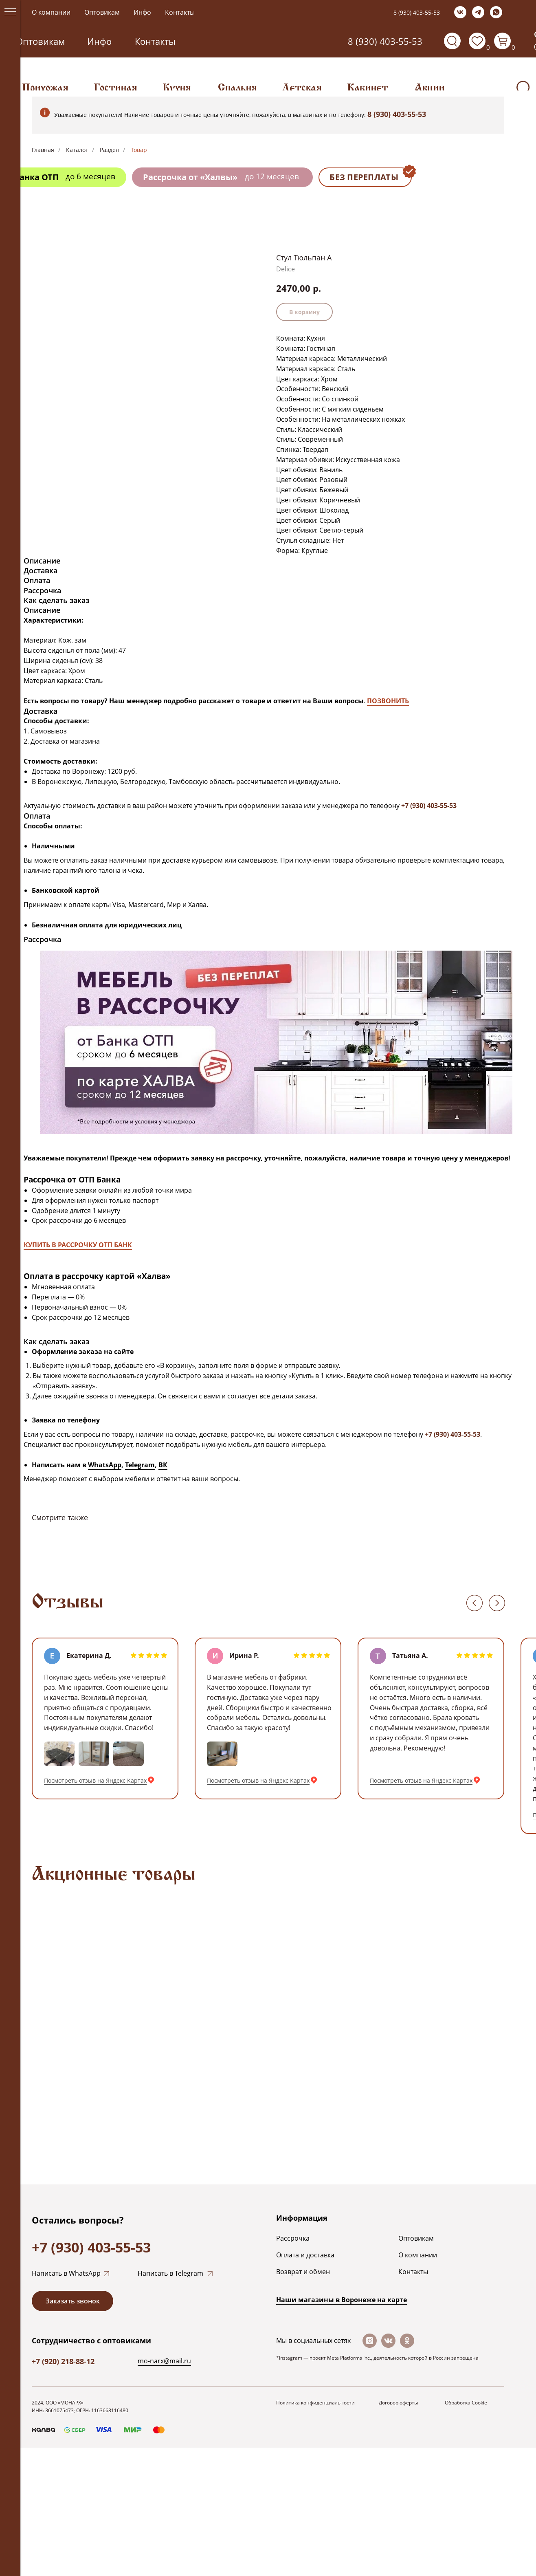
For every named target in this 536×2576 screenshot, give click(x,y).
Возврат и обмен (303, 2271)
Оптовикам (102, 12)
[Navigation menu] (10, 12)
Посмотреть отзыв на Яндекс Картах (95, 1780)
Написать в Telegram (170, 2273)
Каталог (77, 150)
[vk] (460, 12)
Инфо (142, 12)
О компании (51, 12)
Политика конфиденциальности (315, 2402)
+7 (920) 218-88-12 (63, 2361)
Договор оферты (398, 2402)
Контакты (180, 12)
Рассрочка (293, 2238)
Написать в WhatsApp (66, 2273)
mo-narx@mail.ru (164, 2360)
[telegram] (478, 12)
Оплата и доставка (305, 2254)
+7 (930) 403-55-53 (91, 2247)
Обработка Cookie (466, 2402)
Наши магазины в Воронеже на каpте (341, 2299)
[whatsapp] (496, 12)
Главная (43, 150)
